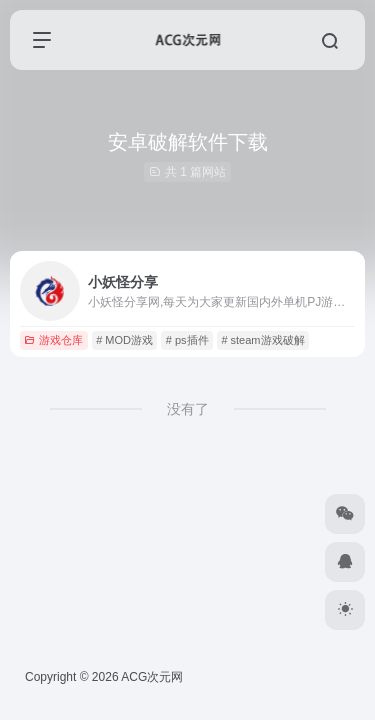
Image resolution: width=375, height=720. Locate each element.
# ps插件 (187, 340)
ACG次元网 (152, 677)
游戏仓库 (53, 340)
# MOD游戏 (124, 340)
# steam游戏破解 (262, 340)
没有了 (188, 409)
